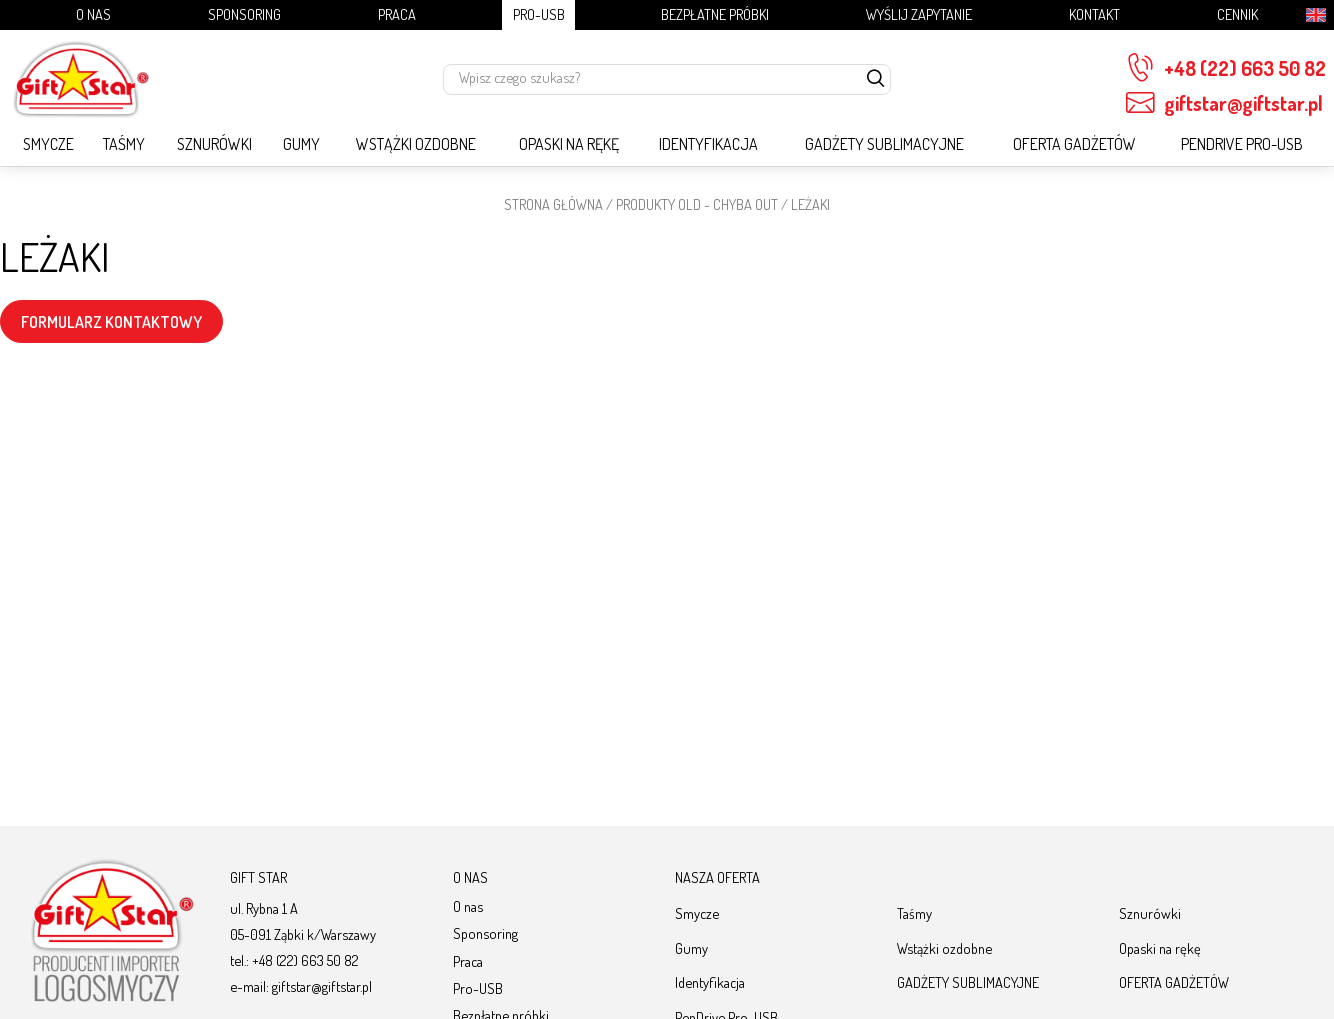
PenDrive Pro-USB (1242, 144)
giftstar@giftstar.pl (1224, 103)
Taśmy (124, 144)
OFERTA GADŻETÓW (1074, 144)
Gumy (301, 144)
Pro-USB (539, 14)
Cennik (1237, 14)
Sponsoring (244, 14)
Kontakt (1094, 14)
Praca (397, 14)
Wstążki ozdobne (416, 144)
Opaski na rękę (569, 144)
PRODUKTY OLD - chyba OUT (697, 204)
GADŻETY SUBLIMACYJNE (884, 144)
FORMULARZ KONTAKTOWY (111, 322)
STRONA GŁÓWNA (553, 204)
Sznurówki (214, 144)
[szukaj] (875, 79)
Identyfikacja (708, 144)
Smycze (48, 144)
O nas (93, 14)
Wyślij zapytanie (919, 14)
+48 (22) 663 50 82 (1226, 68)
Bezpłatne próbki (715, 14)
